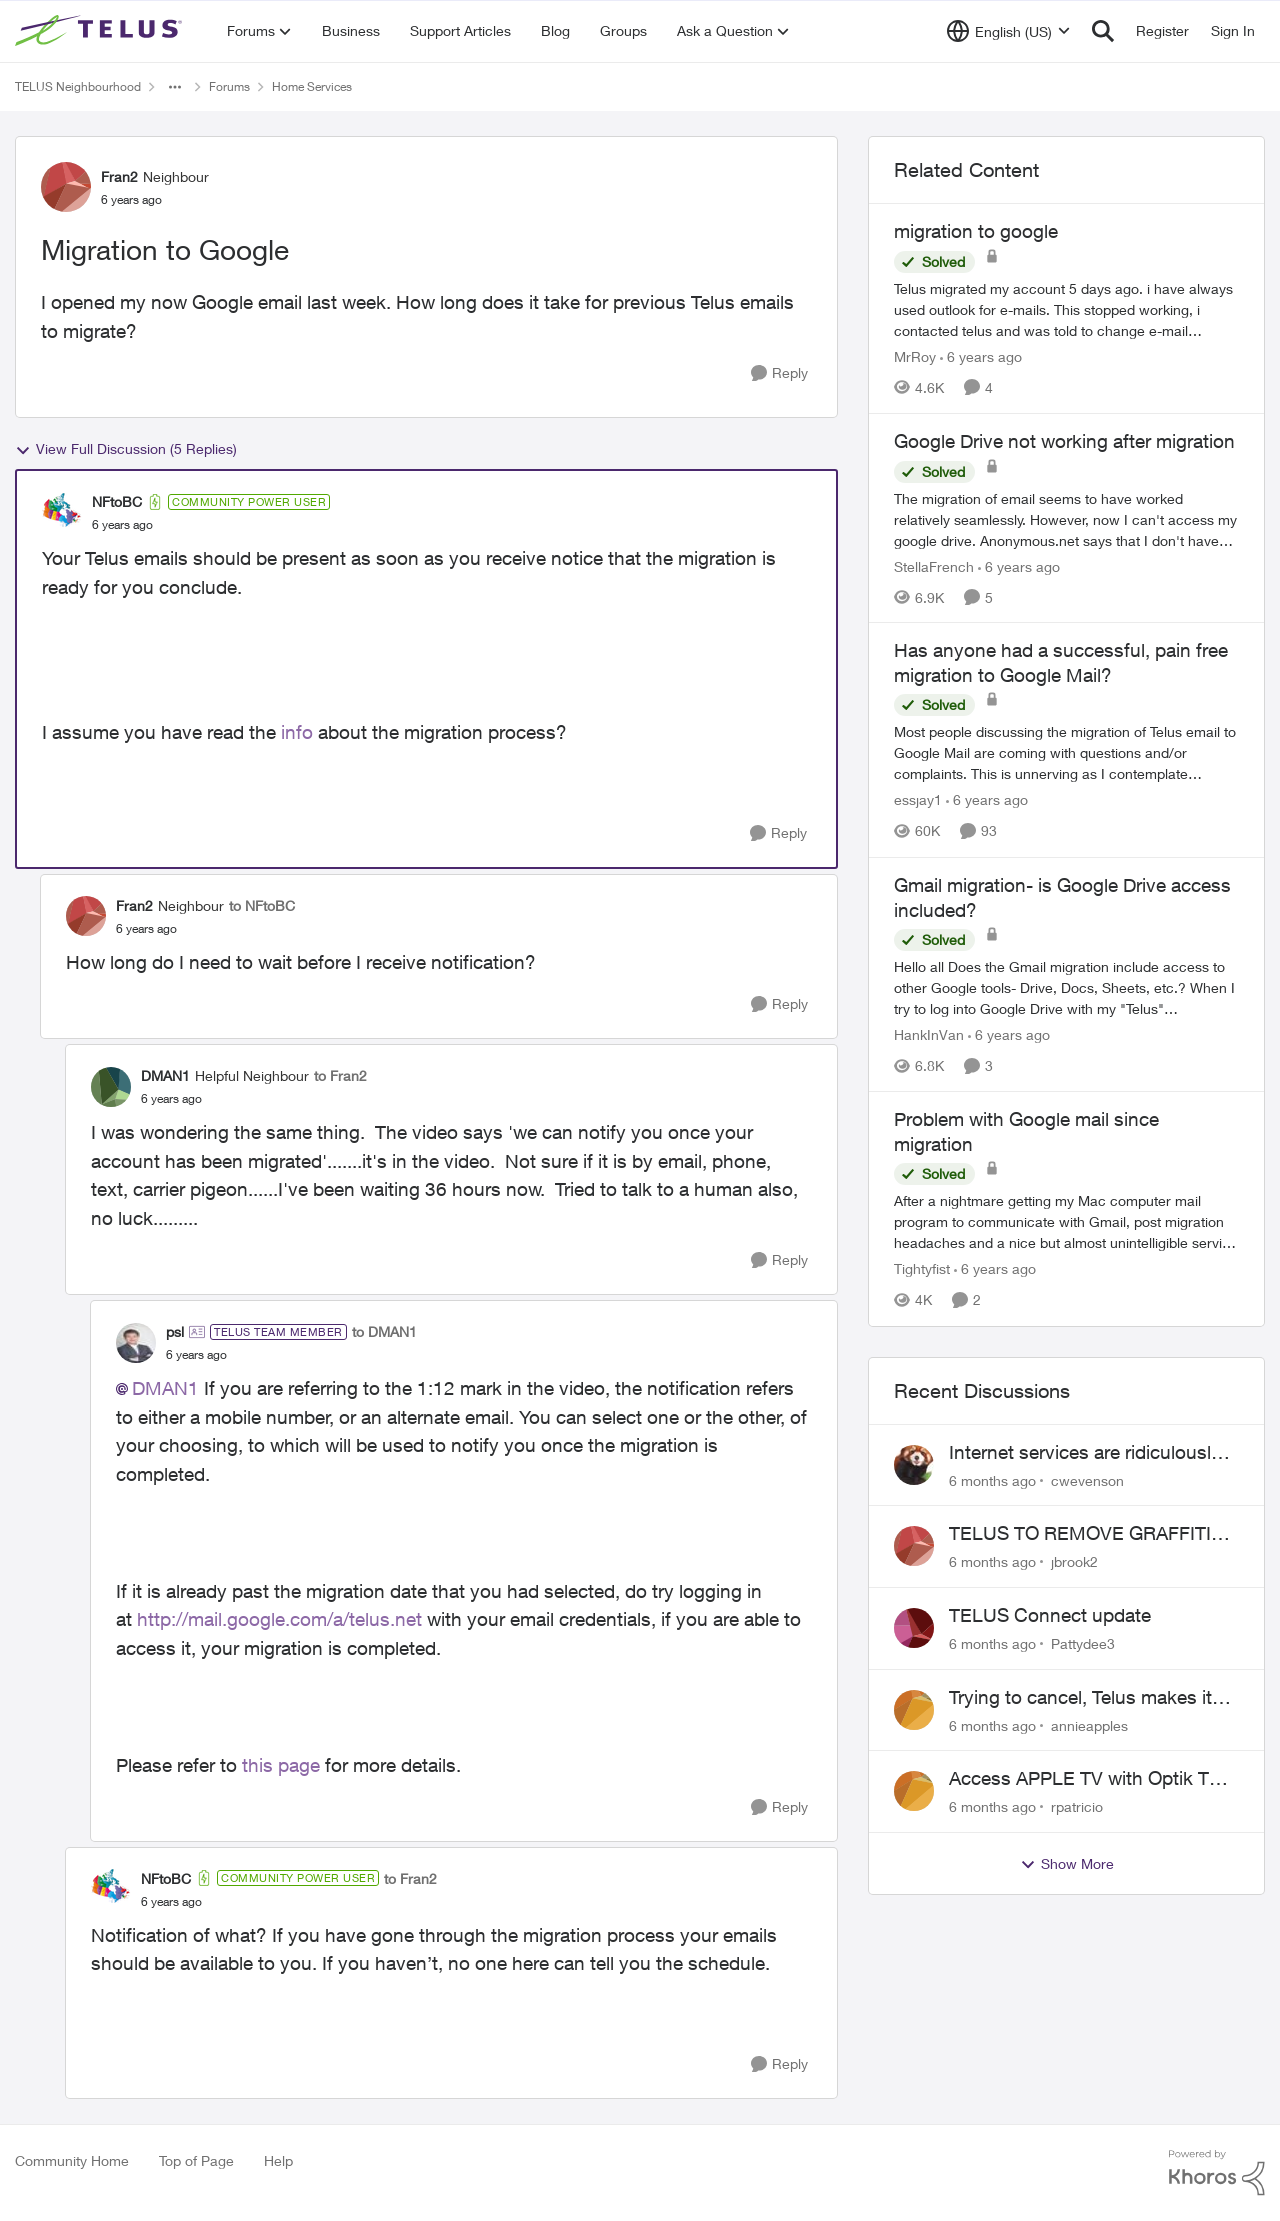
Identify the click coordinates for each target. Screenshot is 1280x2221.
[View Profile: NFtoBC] (62, 513)
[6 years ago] (981, 356)
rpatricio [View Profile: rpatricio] (1077, 1806)
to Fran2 (340, 1075)
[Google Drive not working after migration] (1066, 518)
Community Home (72, 2160)
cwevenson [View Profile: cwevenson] (1087, 1479)
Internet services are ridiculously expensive (1085, 1453)
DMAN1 (165, 1388)
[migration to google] (1066, 309)
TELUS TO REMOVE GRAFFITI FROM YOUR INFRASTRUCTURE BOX (1092, 1534)
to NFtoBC (262, 905)
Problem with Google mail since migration (1026, 1131)
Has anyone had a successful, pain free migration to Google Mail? (1061, 662)
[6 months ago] (992, 1479)
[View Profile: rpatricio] (914, 1791)
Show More (1067, 1864)
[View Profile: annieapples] (914, 1710)
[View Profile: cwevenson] (914, 1465)
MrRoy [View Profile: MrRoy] (915, 356)
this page (281, 1765)
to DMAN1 (384, 1331)
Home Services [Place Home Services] (312, 86)
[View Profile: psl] (136, 1343)
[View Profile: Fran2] (66, 187)
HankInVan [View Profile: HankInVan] (929, 1034)
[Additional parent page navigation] (175, 87)
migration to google (976, 231)
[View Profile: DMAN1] (111, 1087)
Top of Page (196, 2160)
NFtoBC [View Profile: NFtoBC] (117, 501)
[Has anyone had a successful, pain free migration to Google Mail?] (1066, 753)
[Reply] (779, 373)
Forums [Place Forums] (229, 86)
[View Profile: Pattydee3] (914, 1628)
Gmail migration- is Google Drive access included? (1062, 897)
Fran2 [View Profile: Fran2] (119, 176)
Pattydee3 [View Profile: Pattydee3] (1083, 1643)
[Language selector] (1008, 31)
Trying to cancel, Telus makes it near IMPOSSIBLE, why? (1080, 1698)
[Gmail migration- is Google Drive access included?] (1066, 987)
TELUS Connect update (1050, 1615)
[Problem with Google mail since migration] (1066, 1222)
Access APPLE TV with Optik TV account (1085, 1779)
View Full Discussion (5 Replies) (126, 449)
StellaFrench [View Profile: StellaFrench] (934, 565)
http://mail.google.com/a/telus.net (279, 1619)
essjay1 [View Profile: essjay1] (918, 800)
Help (278, 2160)
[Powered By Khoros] (1217, 2173)
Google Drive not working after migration (1064, 441)
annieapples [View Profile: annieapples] (1089, 1724)
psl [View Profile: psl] (175, 1331)
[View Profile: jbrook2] (914, 1546)
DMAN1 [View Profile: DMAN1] (165, 1075)
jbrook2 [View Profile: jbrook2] (1074, 1561)
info (297, 732)
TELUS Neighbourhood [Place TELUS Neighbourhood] (78, 86)
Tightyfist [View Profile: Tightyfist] (922, 1269)
